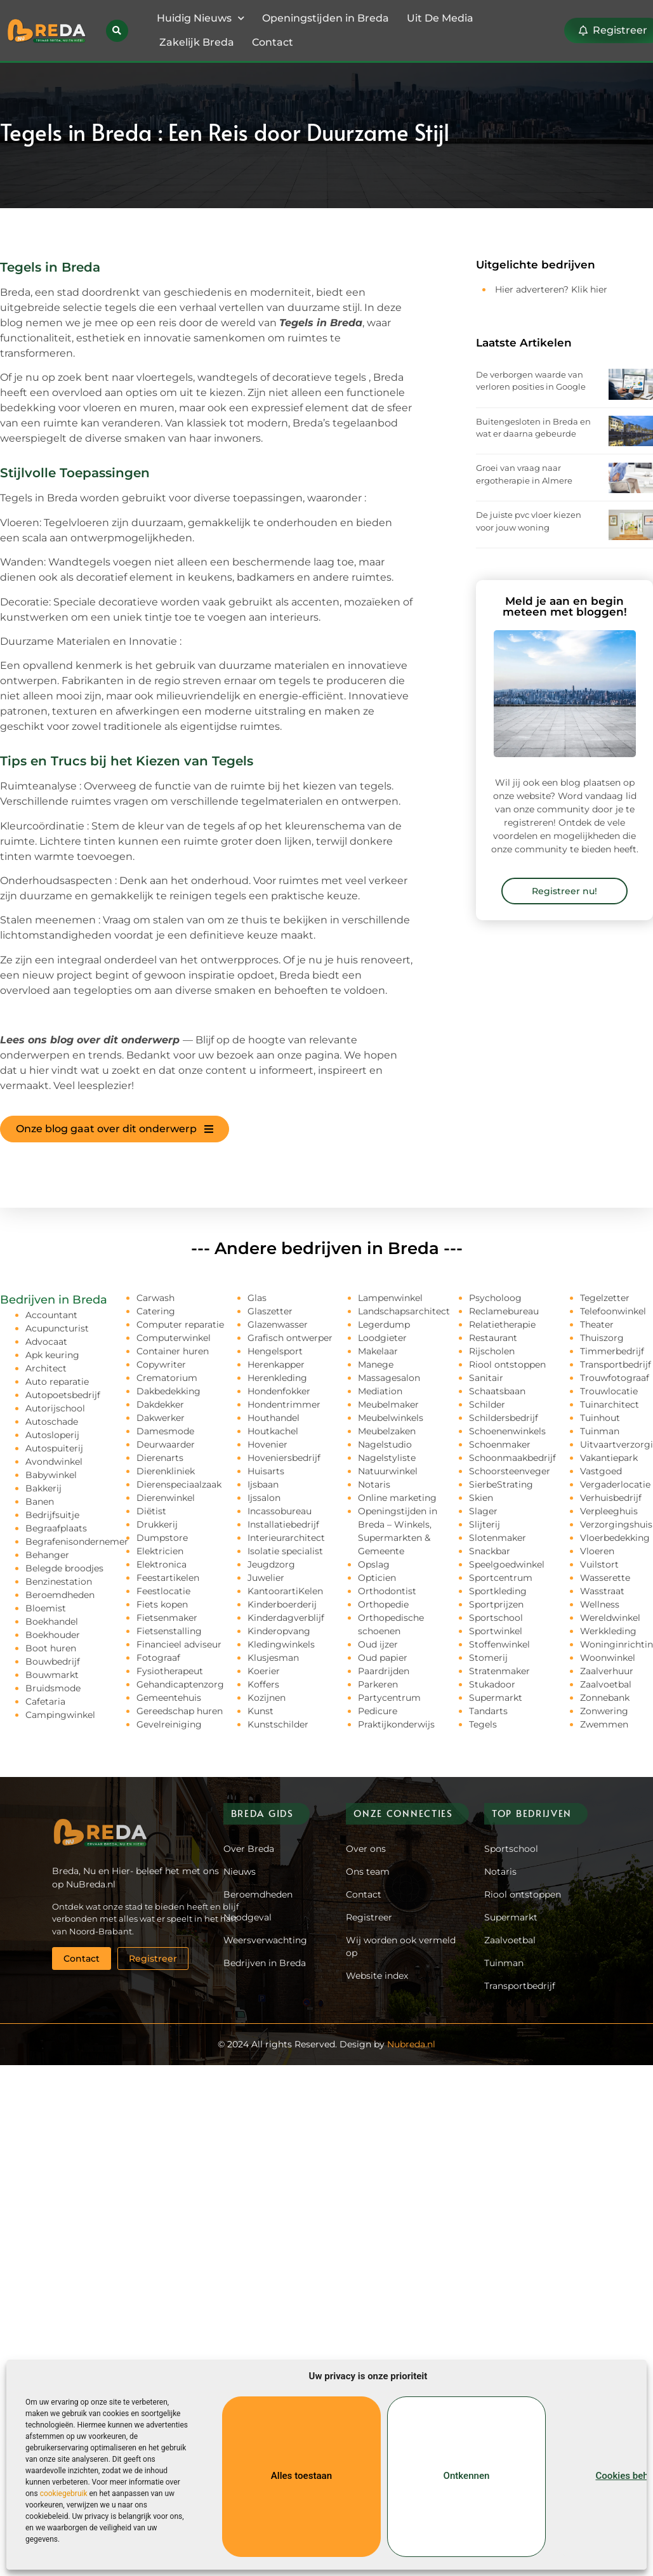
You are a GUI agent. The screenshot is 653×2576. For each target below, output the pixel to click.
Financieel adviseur (178, 1644)
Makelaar (378, 1351)
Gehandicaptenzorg (180, 1684)
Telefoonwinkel (613, 1311)
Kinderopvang (278, 1631)
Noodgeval (247, 1917)
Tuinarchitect (609, 1404)
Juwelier (265, 1577)
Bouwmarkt (52, 1675)
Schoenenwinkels (507, 1431)
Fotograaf (158, 1657)
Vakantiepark (609, 1457)
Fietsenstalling (169, 1631)
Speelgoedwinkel (506, 1564)
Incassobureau (279, 1511)
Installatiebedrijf (283, 1524)
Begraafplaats (56, 1528)
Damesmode (165, 1431)
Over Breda (248, 1848)
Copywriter (161, 1364)
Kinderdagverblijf (285, 1617)
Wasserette (605, 1577)
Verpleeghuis (609, 1511)
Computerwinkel (173, 1338)
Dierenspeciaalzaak (178, 1484)
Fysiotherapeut (169, 1671)
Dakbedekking (168, 1391)
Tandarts (488, 1711)
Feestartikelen (167, 1577)
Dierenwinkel (165, 1497)
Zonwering (604, 1711)
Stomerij (488, 1657)
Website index (377, 1975)
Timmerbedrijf (612, 1351)
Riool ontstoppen (507, 1364)
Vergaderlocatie (615, 1484)
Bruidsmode (53, 1688)
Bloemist (45, 1608)
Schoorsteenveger (509, 1471)
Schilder (487, 1404)
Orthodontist (387, 1591)
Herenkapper (276, 1364)
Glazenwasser (277, 1324)
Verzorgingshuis (616, 1524)
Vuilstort (599, 1564)
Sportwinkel (495, 1631)
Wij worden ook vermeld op (401, 1946)
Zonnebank (605, 1697)
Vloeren (597, 1551)
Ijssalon (263, 1497)
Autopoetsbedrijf (62, 1395)
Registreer (369, 1917)
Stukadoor (492, 1684)
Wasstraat (602, 1591)
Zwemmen (604, 1724)
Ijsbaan (263, 1484)
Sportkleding (498, 1591)
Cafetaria (45, 1701)
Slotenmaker (497, 1537)
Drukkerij (157, 1524)
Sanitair (486, 1378)
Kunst (260, 1711)
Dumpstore (162, 1537)
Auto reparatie (57, 1381)
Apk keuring (52, 1355)
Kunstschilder (277, 1724)
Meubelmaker (388, 1404)
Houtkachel (272, 1431)
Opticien (377, 1577)
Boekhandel (51, 1621)
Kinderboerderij (282, 1604)
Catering (155, 1311)
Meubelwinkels (390, 1417)
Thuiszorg (602, 1338)
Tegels (483, 1724)
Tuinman (599, 1431)
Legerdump (384, 1324)
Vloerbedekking (615, 1537)
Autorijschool (55, 1408)
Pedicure (377, 1711)
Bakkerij (43, 1488)
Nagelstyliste (387, 1457)
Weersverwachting (265, 1940)
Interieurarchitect (286, 1537)
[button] (117, 31)
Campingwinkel (60, 1715)
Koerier (263, 1671)
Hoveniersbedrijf (283, 1457)
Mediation (380, 1391)
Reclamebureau (504, 1311)
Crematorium (166, 1378)
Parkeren (378, 1684)
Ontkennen (466, 2476)
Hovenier (267, 1444)
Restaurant (493, 1338)
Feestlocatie (163, 1591)
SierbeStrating (501, 1484)
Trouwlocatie (609, 1391)
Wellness (599, 1604)
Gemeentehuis (168, 1697)
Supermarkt (495, 1697)
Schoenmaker (500, 1444)
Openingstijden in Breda (325, 18)
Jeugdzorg (271, 1564)
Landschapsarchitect (404, 1311)
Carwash (155, 1298)
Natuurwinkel (388, 1471)
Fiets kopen (162, 1604)
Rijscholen (492, 1351)
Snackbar (489, 1551)
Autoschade (51, 1421)
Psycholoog (495, 1298)
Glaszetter (270, 1311)
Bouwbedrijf (52, 1661)
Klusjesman (273, 1657)
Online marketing (397, 1497)
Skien (481, 1497)
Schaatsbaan (497, 1391)
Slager (483, 1511)
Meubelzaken (387, 1431)
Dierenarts (159, 1457)
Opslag (374, 1564)
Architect (46, 1368)
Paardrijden (383, 1671)
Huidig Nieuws (200, 18)
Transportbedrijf (615, 1364)
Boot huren (50, 1648)
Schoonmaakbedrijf (512, 1457)
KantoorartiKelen (285, 1591)
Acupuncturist (57, 1328)
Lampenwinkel (390, 1298)
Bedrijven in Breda (264, 1963)
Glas (257, 1298)
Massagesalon (389, 1378)
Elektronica (161, 1564)
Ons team (368, 1871)
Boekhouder (52, 1635)
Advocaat (46, 1341)
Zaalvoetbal (605, 1684)
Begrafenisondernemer (76, 1541)
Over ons (366, 1848)
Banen (39, 1501)
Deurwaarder (165, 1444)
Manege (375, 1364)
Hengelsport (275, 1351)
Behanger (47, 1555)
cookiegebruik (64, 2493)
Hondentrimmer (283, 1404)
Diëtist (151, 1511)
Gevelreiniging (169, 1724)
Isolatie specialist (285, 1551)
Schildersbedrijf (503, 1417)
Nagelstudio (385, 1444)
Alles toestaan (301, 2476)
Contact (272, 42)
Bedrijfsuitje (52, 1515)
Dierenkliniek (165, 1471)
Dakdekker (160, 1404)
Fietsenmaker (166, 1617)
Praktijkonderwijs (396, 1724)
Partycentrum (389, 1697)
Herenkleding (277, 1378)
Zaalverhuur (606, 1671)
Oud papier (382, 1657)
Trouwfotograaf (614, 1378)
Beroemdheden (60, 1595)
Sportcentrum (500, 1577)
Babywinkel (51, 1475)
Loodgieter (382, 1338)
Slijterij (484, 1524)
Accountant (51, 1315)
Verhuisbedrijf (611, 1497)
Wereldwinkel (610, 1617)
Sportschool (496, 1617)
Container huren (172, 1351)
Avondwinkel (53, 1461)
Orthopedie (383, 1604)
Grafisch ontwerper (290, 1338)
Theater (597, 1324)
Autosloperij (52, 1435)
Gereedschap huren (179, 1711)
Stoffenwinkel (499, 1644)
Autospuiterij (54, 1448)
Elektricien (159, 1551)
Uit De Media (440, 18)
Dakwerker (160, 1417)
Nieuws (239, 1871)
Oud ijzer (378, 1644)
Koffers (263, 1684)
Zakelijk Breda (196, 42)
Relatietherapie (502, 1324)
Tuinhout (600, 1417)
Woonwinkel (607, 1657)
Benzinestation (58, 1581)
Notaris (374, 1484)
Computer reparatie (180, 1324)
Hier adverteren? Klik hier (551, 289)
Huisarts (265, 1471)
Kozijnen (266, 1697)
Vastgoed (601, 1471)
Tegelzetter (605, 1298)
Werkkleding (608, 1631)
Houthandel (273, 1417)
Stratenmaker (499, 1671)
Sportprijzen (496, 1604)
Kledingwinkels (281, 1644)
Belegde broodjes (64, 1568)
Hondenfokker (278, 1391)
